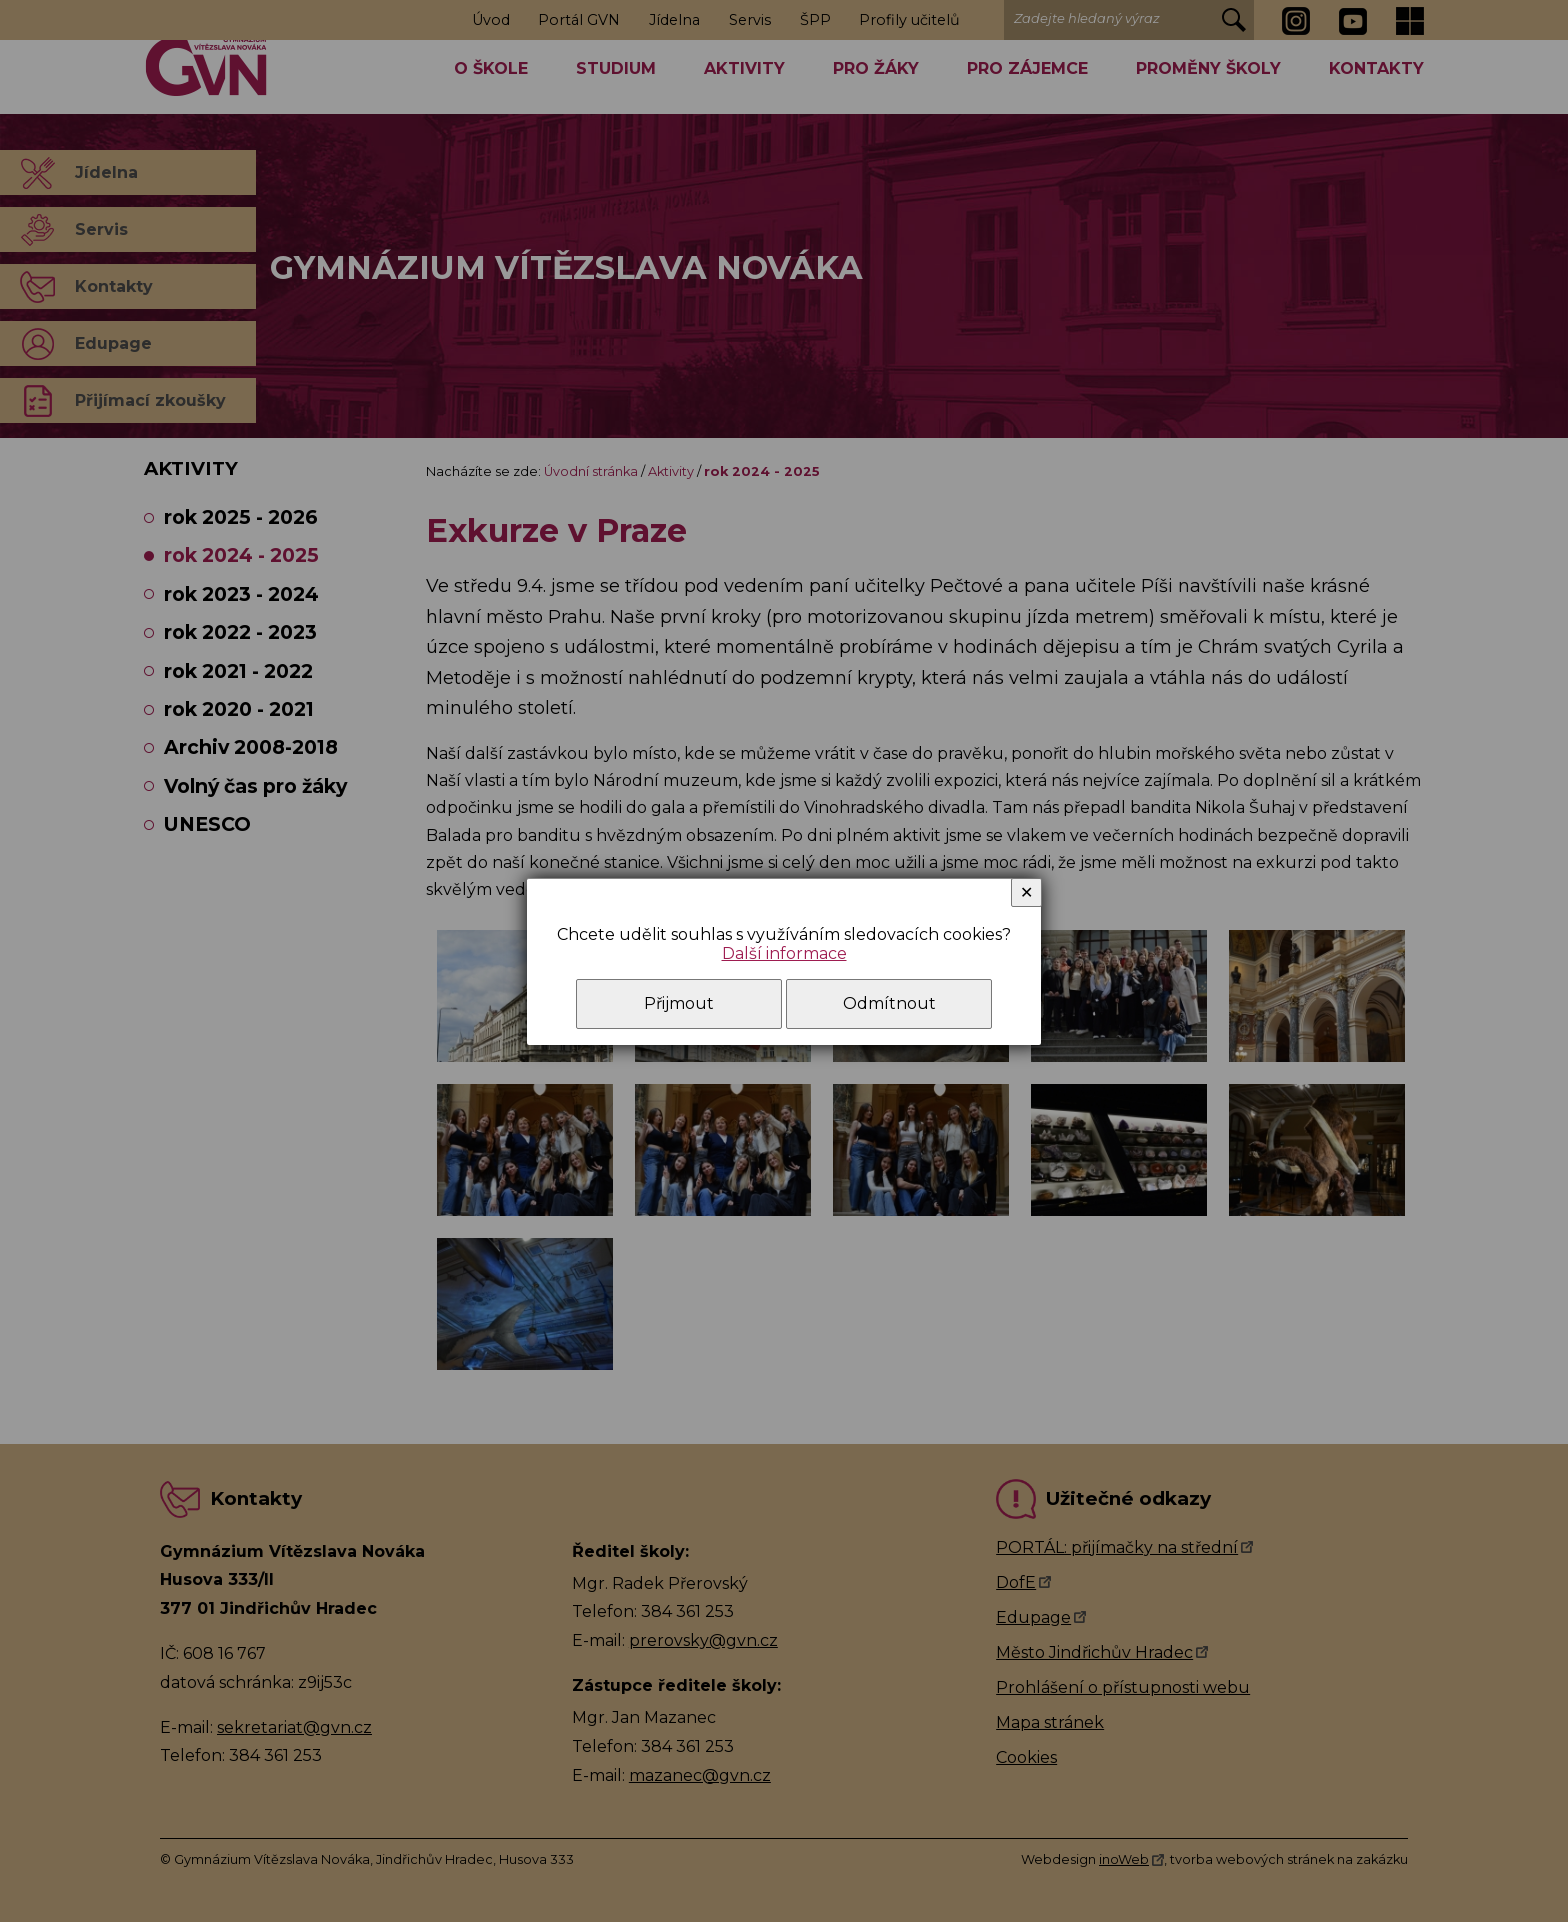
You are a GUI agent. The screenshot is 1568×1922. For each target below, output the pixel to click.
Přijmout (679, 1003)
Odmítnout (889, 1003)
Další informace (784, 953)
